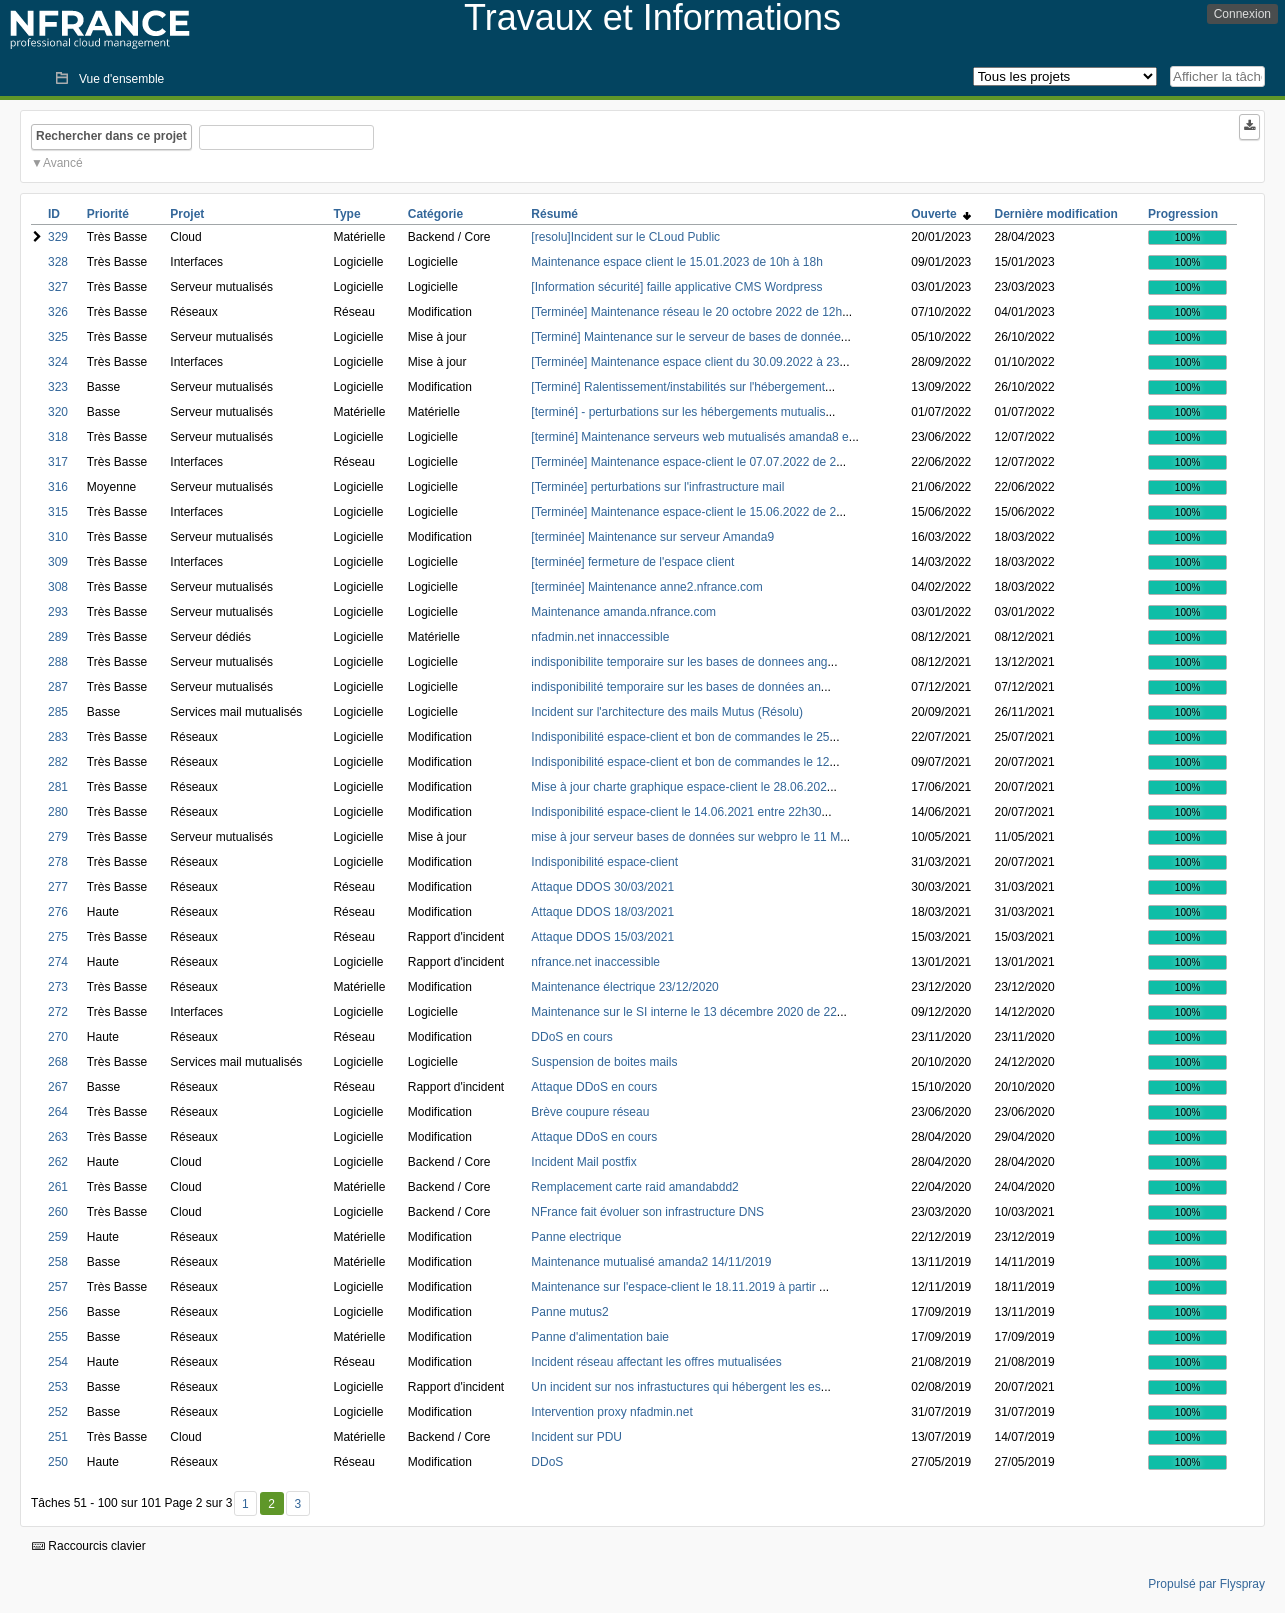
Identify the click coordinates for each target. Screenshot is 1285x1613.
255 (58, 1337)
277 (58, 887)
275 (58, 937)
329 (58, 237)
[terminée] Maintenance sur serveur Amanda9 (652, 537)
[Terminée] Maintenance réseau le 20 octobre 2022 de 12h (686, 312)
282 (58, 762)
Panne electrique (576, 1237)
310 (58, 537)
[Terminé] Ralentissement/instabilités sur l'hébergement (678, 387)
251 (58, 1437)
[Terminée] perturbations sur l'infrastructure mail (657, 487)
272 (58, 1012)
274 (58, 962)
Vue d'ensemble (121, 79)
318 (58, 437)
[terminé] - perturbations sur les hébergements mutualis (678, 412)
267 (58, 1087)
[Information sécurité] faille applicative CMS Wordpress (676, 287)
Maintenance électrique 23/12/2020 (624, 987)
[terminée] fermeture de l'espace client (632, 562)
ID (54, 214)
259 (58, 1237)
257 (58, 1287)
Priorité (108, 214)
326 (58, 312)
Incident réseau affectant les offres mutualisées (656, 1362)
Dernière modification (1056, 214)
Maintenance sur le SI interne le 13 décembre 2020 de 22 (684, 1012)
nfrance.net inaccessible (595, 962)
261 (58, 1187)
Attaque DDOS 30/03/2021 (602, 887)
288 (58, 662)
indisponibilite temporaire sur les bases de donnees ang (679, 662)
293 (58, 612)
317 (58, 462)
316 (58, 487)
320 (58, 412)
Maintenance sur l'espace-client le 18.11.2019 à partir (675, 1287)
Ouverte (941, 214)
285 (58, 712)
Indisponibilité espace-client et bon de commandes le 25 (680, 737)
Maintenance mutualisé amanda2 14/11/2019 (651, 1262)
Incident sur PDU (576, 1437)
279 (58, 837)
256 (58, 1312)
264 (58, 1112)
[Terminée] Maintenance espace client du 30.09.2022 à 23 (685, 362)
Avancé (63, 163)
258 (58, 1262)
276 (58, 912)
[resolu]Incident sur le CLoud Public (625, 237)
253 (58, 1387)
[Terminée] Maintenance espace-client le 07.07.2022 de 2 (683, 462)
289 (58, 637)
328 (58, 262)
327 (58, 287)
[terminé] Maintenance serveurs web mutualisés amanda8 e (690, 437)
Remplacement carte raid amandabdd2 (634, 1187)
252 (58, 1412)
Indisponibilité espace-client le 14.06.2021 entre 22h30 (676, 812)
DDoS (547, 1462)
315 (58, 512)
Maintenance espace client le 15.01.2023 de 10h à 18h (677, 262)
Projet (187, 214)
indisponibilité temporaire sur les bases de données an (676, 687)
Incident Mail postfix (583, 1162)
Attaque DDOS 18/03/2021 (602, 912)
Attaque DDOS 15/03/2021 (602, 937)
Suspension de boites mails (604, 1062)
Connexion (1242, 14)
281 (58, 787)
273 (58, 987)
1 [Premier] (245, 1504)
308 (58, 587)
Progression (1183, 214)
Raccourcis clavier (89, 1546)
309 (58, 562)
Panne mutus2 (569, 1312)
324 (58, 362)
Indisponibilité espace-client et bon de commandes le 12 (680, 762)
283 (58, 737)
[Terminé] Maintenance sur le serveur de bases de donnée (686, 337)
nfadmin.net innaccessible (600, 637)
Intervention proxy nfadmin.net (611, 1412)
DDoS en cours (571, 1037)
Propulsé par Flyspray (1206, 1584)
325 (58, 337)
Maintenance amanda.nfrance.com (623, 612)
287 (58, 687)
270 (58, 1037)
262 (58, 1162)
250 (58, 1462)
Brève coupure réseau (590, 1112)
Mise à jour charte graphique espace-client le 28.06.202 (679, 787)
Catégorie (435, 214)
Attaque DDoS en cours (594, 1087)
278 (58, 862)
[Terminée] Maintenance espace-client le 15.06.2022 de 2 (683, 512)
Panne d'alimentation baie (600, 1337)
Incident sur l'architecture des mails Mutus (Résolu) (667, 712)
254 (58, 1362)
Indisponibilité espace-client (604, 862)
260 (58, 1212)
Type (346, 214)
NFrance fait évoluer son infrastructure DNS (647, 1212)
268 (58, 1062)
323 (58, 387)
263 (58, 1137)
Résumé (554, 214)
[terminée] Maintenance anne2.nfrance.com (646, 587)
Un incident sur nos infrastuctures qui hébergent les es (676, 1387)
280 (58, 812)
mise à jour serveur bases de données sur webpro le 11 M (685, 837)
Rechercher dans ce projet (111, 136)
